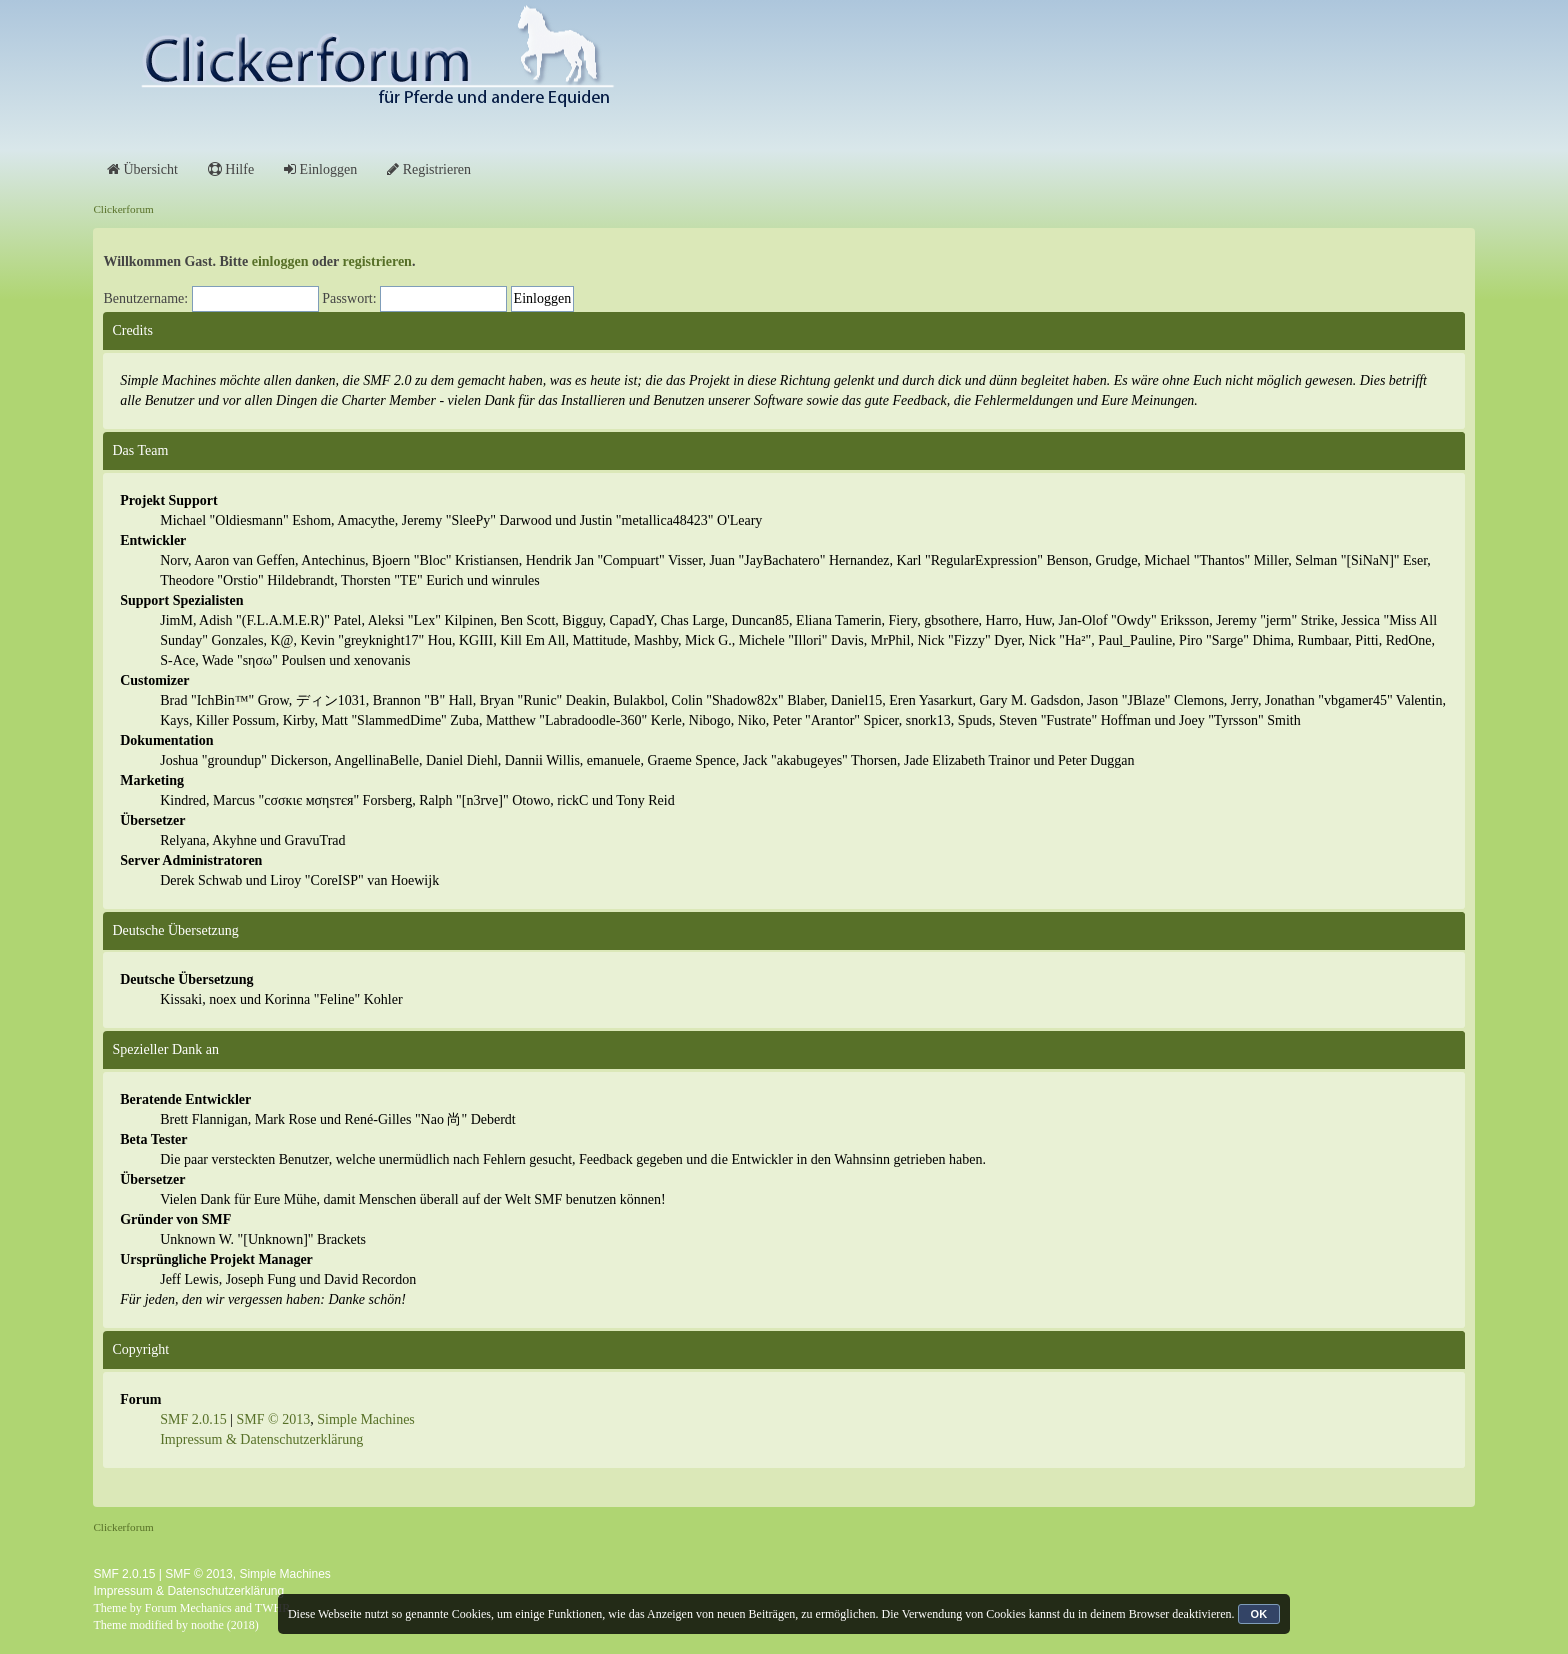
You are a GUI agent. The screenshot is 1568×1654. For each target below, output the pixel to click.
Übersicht (142, 169)
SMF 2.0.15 (193, 1419)
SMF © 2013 (274, 1419)
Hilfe (231, 169)
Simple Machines (366, 1419)
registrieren (376, 261)
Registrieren (429, 169)
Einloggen (320, 169)
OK (1259, 1614)
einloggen (280, 261)
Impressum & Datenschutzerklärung (261, 1439)
